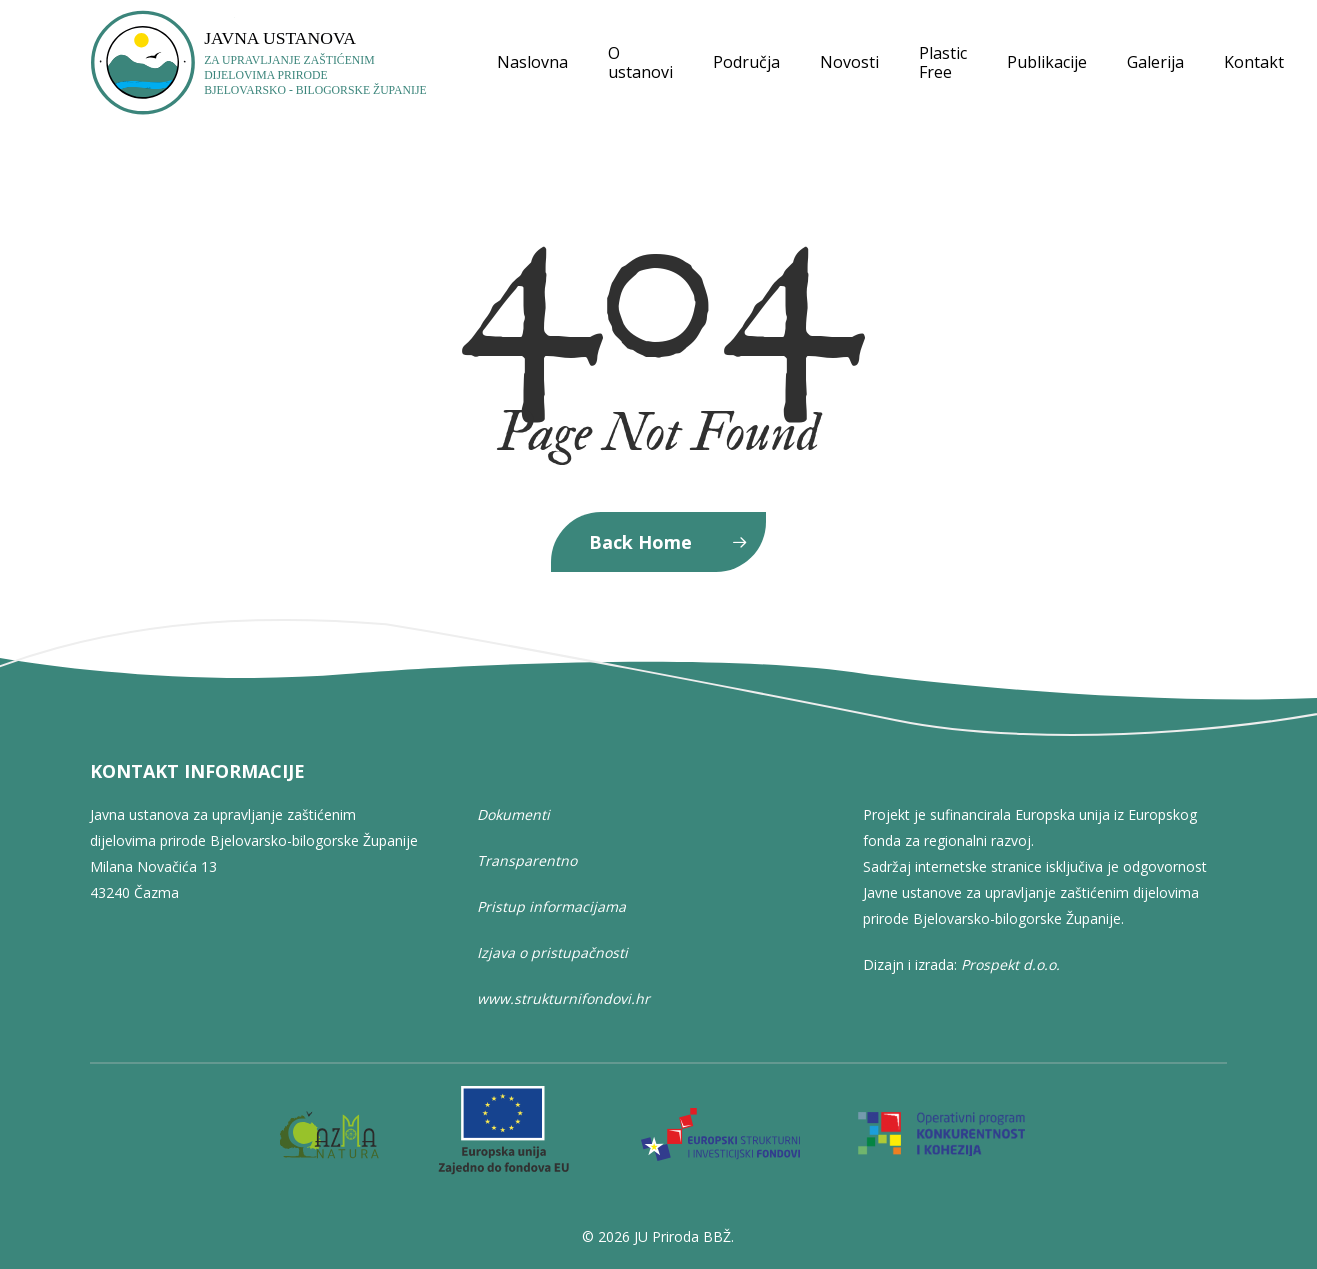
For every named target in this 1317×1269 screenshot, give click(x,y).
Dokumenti (513, 814)
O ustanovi (640, 63)
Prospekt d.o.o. (1010, 964)
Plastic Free (943, 63)
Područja (746, 62)
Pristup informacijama (551, 906)
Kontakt (1254, 62)
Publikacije (1047, 62)
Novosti (849, 62)
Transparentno (527, 860)
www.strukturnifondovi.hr (563, 998)
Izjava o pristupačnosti (552, 952)
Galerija (1155, 62)
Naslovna (532, 62)
